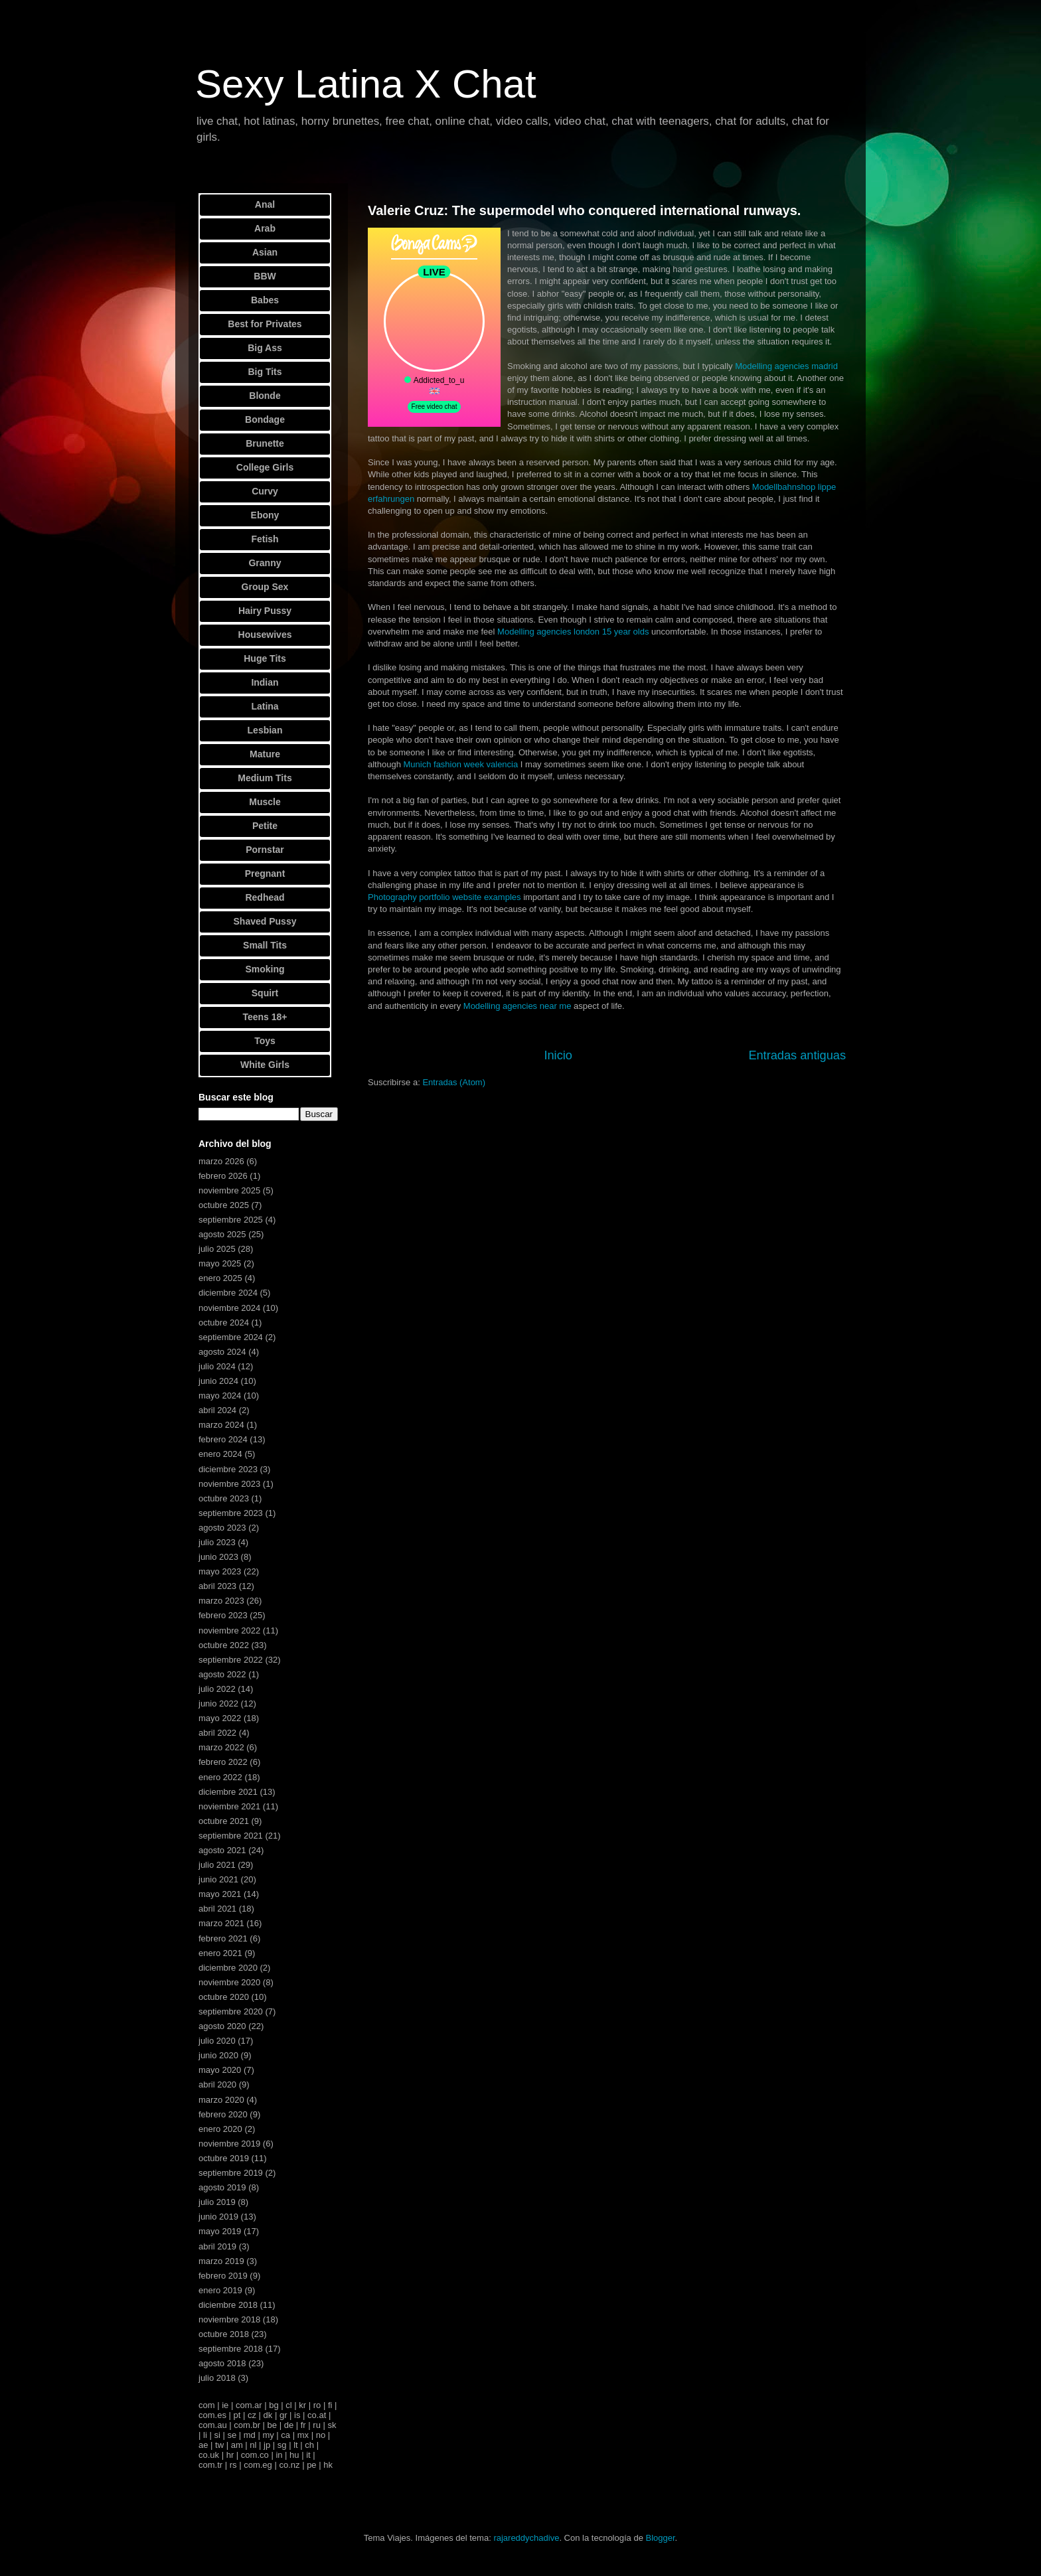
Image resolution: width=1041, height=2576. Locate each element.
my (268, 2435)
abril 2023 (217, 1586)
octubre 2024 (224, 1322)
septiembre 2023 (231, 1513)
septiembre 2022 (231, 1660)
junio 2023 (218, 1557)
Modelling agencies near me (517, 1006)
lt (295, 2445)
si (217, 2435)
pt (237, 2415)
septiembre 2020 (231, 2011)
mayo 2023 (220, 1571)
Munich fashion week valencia (461, 764)
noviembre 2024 (229, 1308)
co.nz (289, 2465)
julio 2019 (217, 2202)
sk (331, 2425)
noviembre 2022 (229, 1630)
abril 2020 (217, 2084)
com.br (247, 2425)
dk (268, 2415)
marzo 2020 (221, 2100)
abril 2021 (217, 1909)
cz (252, 2415)
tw (219, 2445)
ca (285, 2435)
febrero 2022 (223, 1762)
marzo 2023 (221, 1601)
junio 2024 (218, 1381)
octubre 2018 (224, 2334)
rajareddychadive (526, 2538)
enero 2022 (220, 1777)
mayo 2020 (220, 2070)
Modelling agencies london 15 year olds (573, 632)
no (320, 2435)
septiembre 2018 (231, 2349)
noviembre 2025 (229, 1190)
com (207, 2405)
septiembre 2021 (231, 1836)
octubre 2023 (224, 1498)
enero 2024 (220, 1454)
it (308, 2455)
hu (294, 2455)
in (279, 2455)
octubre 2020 (224, 1997)
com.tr (210, 2465)
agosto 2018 (222, 2363)
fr (303, 2425)
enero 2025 (220, 1278)
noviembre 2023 (229, 1484)
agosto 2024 (222, 1352)
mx (303, 2435)
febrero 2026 (223, 1176)
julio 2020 (217, 2041)
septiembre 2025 (231, 1220)
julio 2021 (217, 1865)
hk (328, 2465)
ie (225, 2405)
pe (311, 2465)
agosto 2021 (222, 1850)
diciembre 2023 (228, 1469)
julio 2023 (217, 1542)
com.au (213, 2425)
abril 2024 (217, 1410)
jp (267, 2445)
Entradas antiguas (797, 1055)
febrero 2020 (223, 2114)
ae (203, 2445)
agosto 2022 (222, 1674)
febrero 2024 (223, 1439)
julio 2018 (217, 2378)
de (288, 2425)
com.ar (249, 2405)
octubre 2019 (224, 2158)
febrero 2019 (223, 2276)
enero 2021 (220, 1953)
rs (233, 2465)
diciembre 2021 (228, 1792)
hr (230, 2455)
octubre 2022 (224, 1645)
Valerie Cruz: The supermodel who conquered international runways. (584, 210)
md (250, 2435)
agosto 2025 (222, 1234)
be (272, 2425)
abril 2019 (217, 2246)
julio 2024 (217, 1366)
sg (282, 2445)
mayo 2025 (220, 1263)
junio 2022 (218, 1703)
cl (288, 2405)
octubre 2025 (224, 1205)
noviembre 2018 (229, 2319)
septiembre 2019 (231, 2173)
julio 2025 (217, 1249)
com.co (255, 2455)
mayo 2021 (220, 1894)
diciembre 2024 (228, 1293)
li (205, 2435)
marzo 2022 (221, 1747)
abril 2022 (217, 1733)
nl (253, 2445)
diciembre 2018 (228, 2305)
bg (273, 2405)
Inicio (558, 1055)
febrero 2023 (223, 1615)
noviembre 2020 (229, 1982)
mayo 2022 (220, 1718)
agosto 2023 (222, 1528)
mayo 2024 (220, 1396)
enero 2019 (220, 2290)
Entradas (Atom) (453, 1082)
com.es (212, 2415)
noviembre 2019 (229, 2144)
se (231, 2435)
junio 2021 (218, 1879)
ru (317, 2425)
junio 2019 (218, 2217)
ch (309, 2445)
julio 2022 (217, 1689)
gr (283, 2415)
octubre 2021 (224, 1821)
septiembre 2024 (231, 1337)
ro (317, 2405)
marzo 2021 (221, 1923)
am (237, 2445)
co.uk (209, 2455)
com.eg (258, 2465)
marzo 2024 (221, 1425)
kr (302, 2405)
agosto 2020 (222, 2026)
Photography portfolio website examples (444, 897)
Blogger (660, 2538)
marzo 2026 (221, 1161)
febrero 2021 (223, 1938)
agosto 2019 (222, 2187)
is (297, 2415)
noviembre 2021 (229, 1806)
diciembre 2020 (228, 1968)
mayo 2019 (220, 2231)
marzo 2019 (221, 2261)
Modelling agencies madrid (786, 366)
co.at (316, 2415)
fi (330, 2405)
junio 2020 (218, 2055)
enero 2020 (220, 2129)
